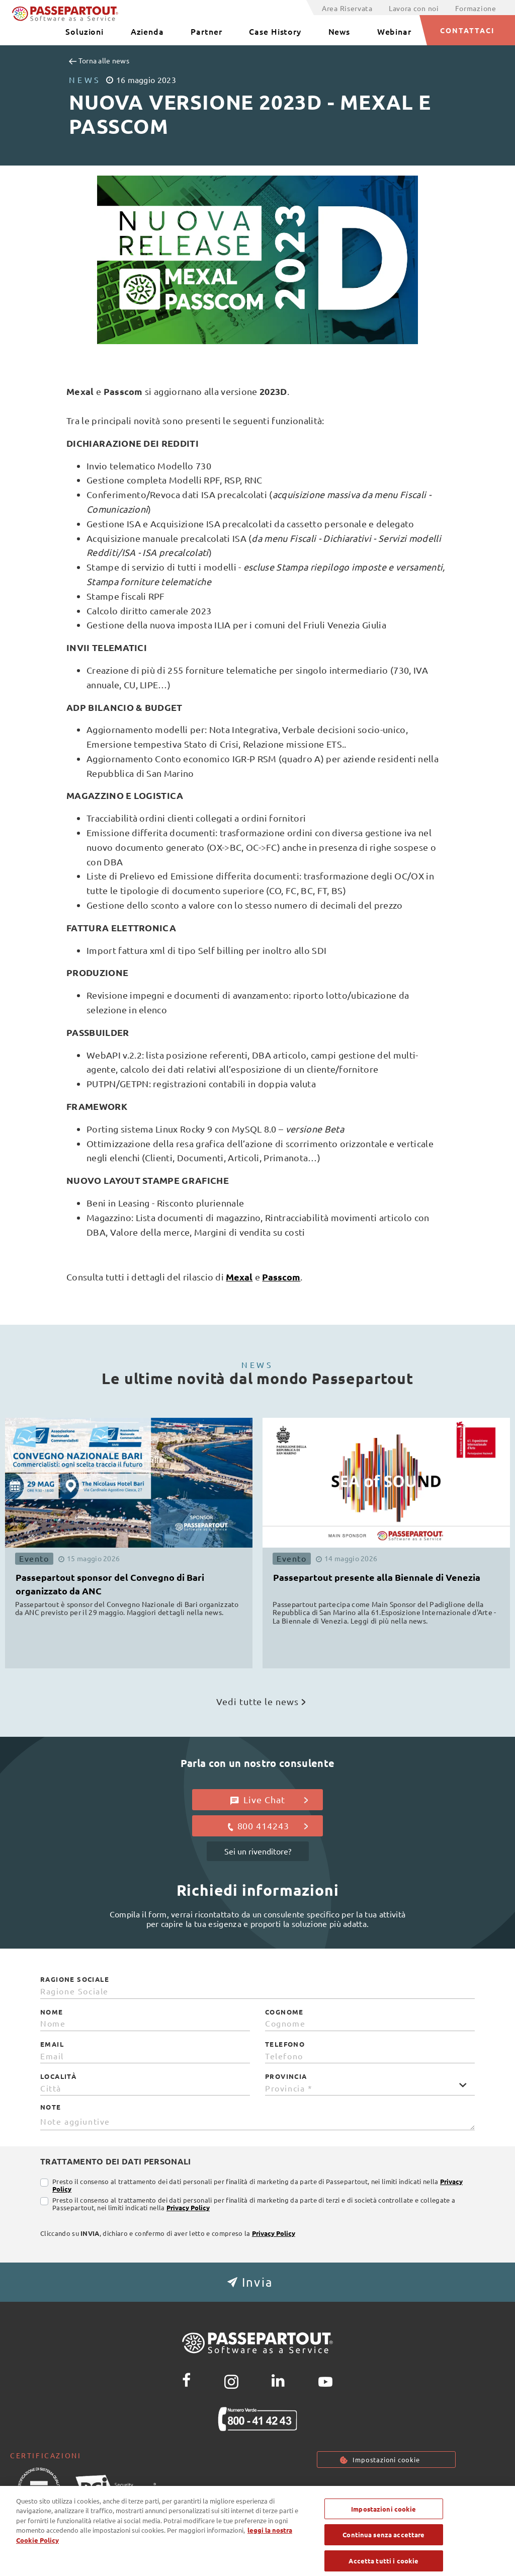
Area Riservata (347, 8)
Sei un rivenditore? (257, 1851)
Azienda (147, 31)
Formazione (475, 8)
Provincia (286, 2076)
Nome (51, 2012)
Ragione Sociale (74, 1979)
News (339, 31)
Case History (275, 31)
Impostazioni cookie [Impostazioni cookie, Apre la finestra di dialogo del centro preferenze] (383, 2528)
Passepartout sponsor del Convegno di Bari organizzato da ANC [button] (110, 1583)
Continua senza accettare (383, 2553)
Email (52, 2044)
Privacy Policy (188, 2207)
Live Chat (269, 1799)
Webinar (394, 31)
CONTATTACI (467, 30)
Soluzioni (84, 31)
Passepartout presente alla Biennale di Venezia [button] (376, 1577)
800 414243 (267, 1825)
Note (50, 2107)
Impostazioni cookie (386, 2459)
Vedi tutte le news (260, 1701)
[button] (257, 2282)
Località (58, 2076)
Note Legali (456, 2489)
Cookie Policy (391, 2489)
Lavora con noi (414, 8)
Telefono (285, 2044)
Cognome (284, 2012)
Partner (206, 31)
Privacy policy (322, 2489)
